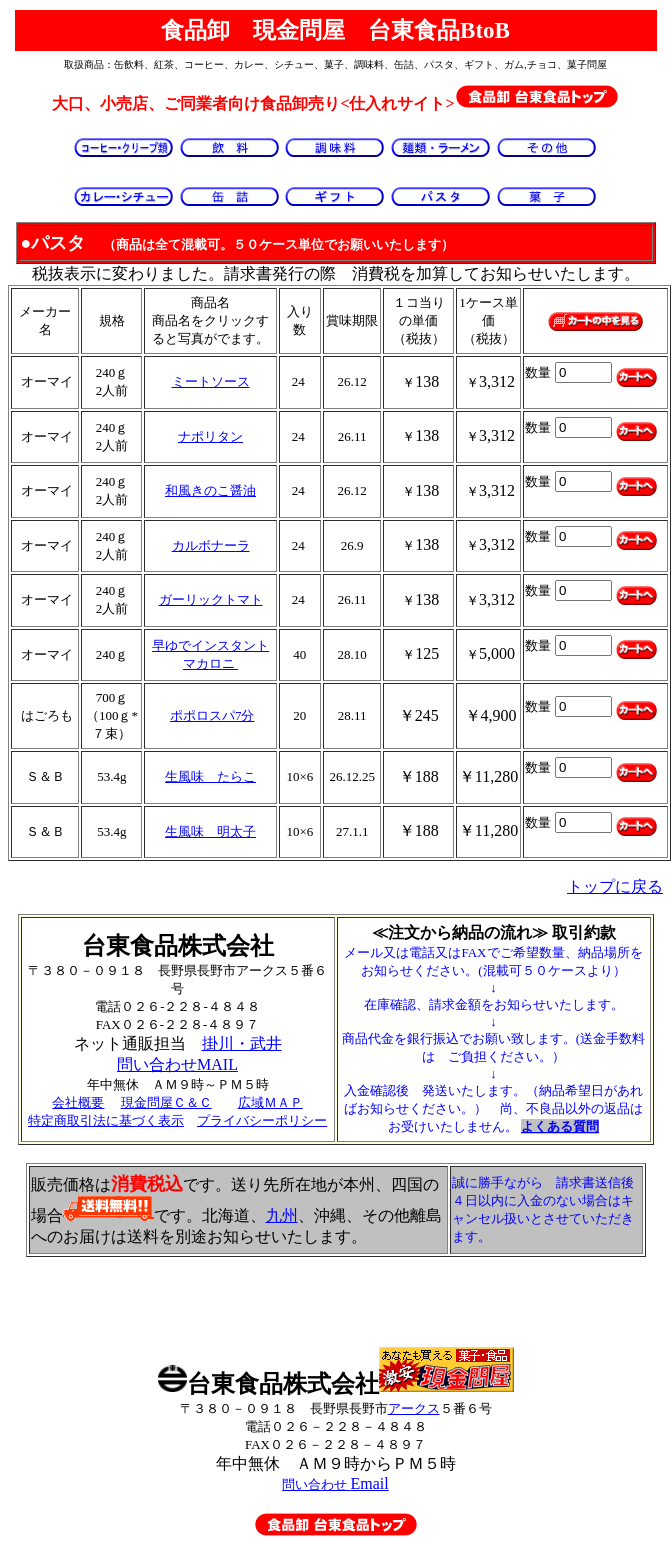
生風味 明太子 (210, 831)
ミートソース (211, 381)
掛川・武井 (242, 1043)
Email (335, 1483)
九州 (282, 1215)
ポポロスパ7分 (212, 715)
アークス (414, 1408)
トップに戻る (615, 886)
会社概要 (78, 1102)
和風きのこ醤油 (210, 490)
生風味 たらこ (210, 776)
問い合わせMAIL (177, 1064)
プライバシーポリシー (262, 1120)
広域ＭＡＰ (270, 1102)
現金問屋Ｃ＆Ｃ (166, 1102)
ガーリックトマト (211, 599)
